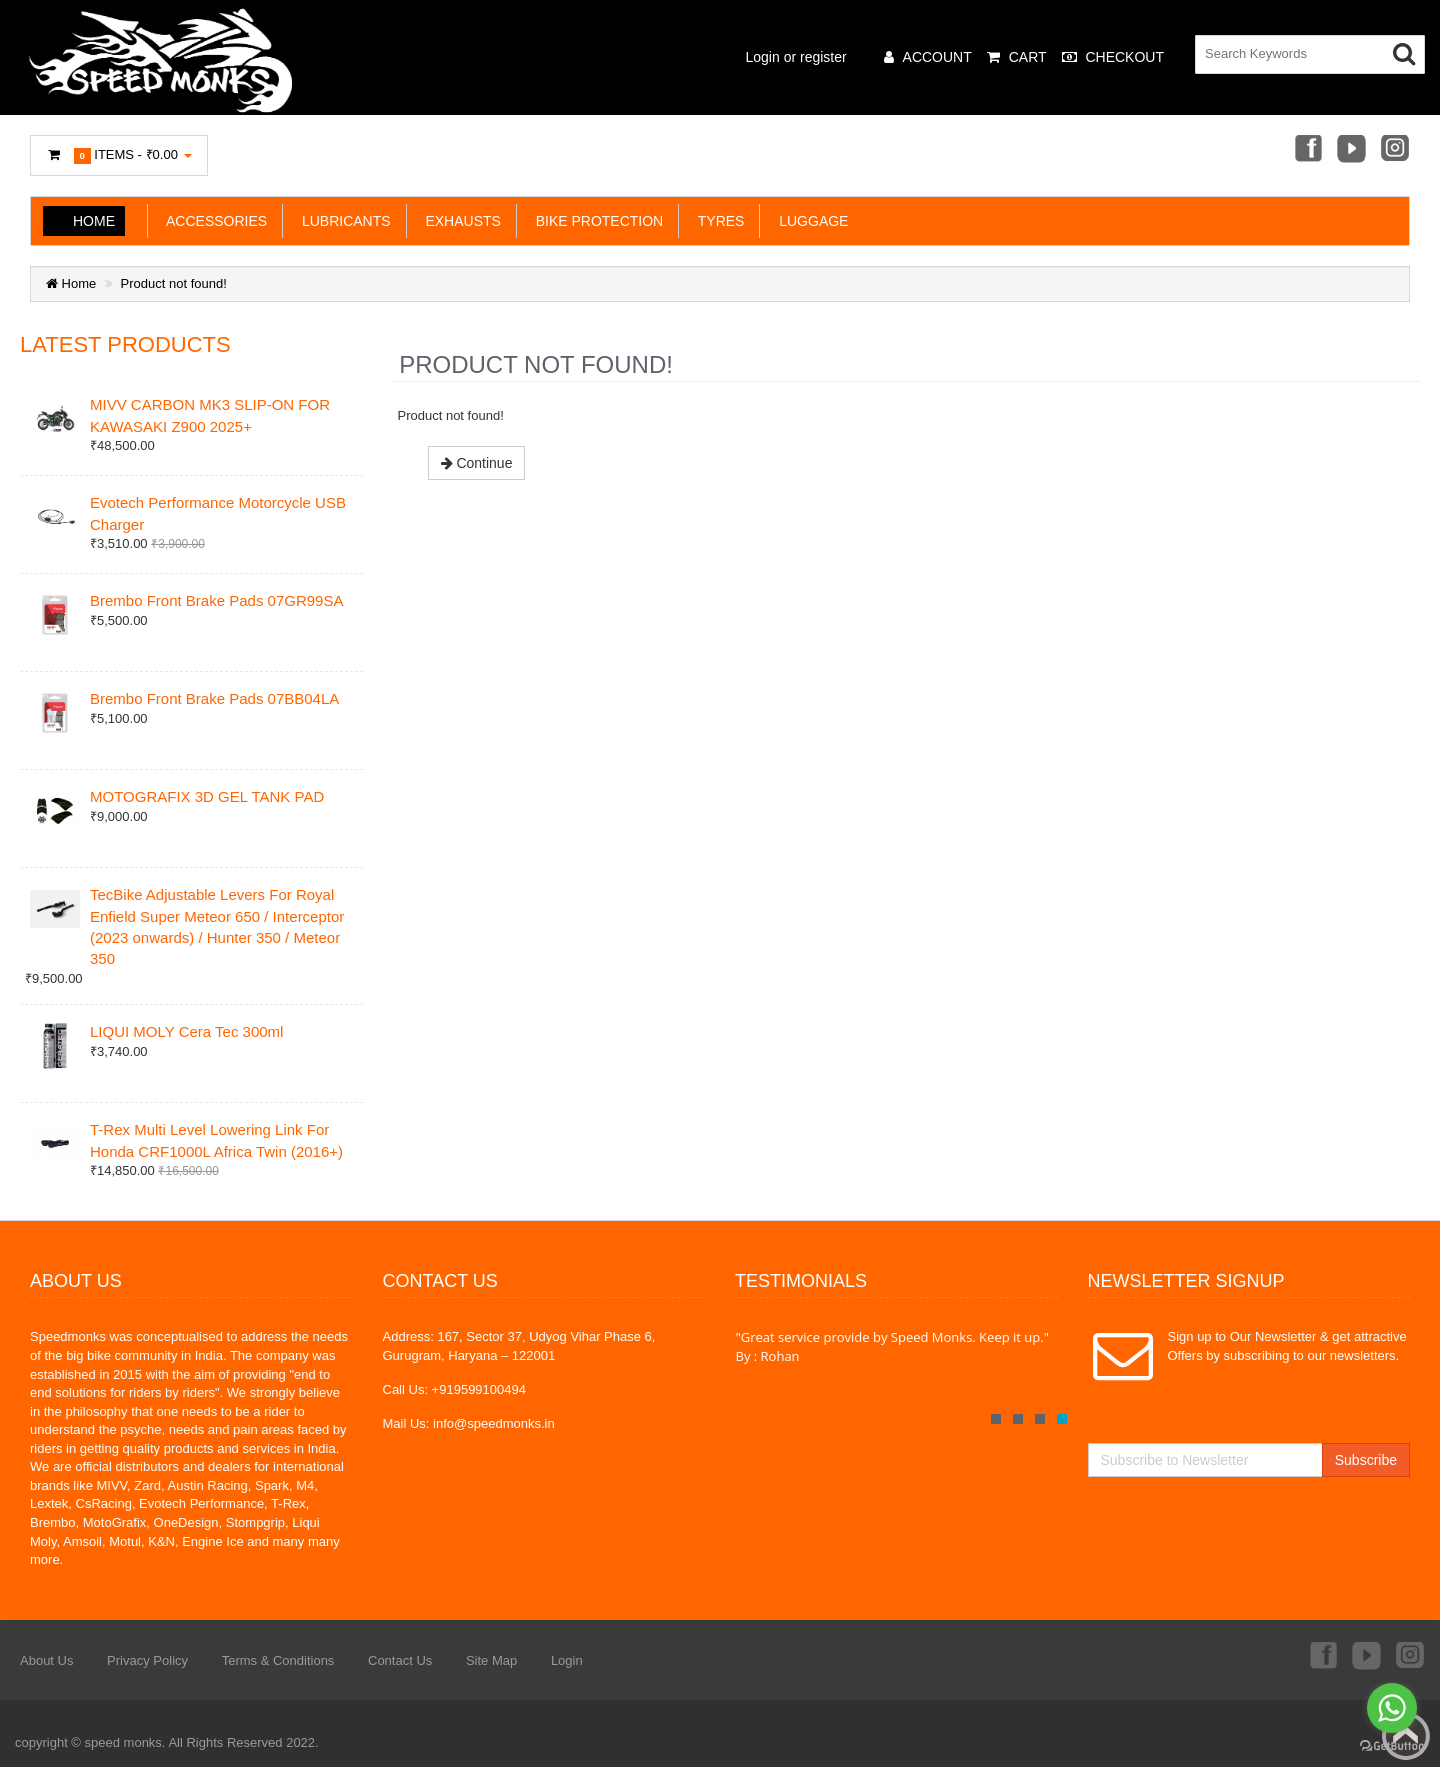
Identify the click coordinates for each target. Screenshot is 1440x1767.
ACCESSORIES (213, 221)
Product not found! (174, 283)
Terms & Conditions (278, 1660)
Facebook (1307, 150)
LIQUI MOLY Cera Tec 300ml (186, 1031)
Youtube (1351, 150)
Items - (119, 155)
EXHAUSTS (459, 221)
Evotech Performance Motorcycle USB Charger (218, 513)
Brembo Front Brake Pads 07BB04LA (214, 698)
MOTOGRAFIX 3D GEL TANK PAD (207, 796)
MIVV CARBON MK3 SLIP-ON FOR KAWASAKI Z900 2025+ (210, 415)
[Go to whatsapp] (1392, 1708)
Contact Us (400, 1660)
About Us (46, 1660)
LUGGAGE (809, 221)
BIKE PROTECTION (595, 221)
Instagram (1396, 150)
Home (94, 221)
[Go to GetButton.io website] (1392, 1746)
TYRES (717, 221)
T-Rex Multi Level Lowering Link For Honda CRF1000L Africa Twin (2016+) (216, 1140)
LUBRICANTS (342, 221)
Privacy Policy (147, 1660)
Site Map (491, 1660)
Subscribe (1366, 1460)
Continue (477, 463)
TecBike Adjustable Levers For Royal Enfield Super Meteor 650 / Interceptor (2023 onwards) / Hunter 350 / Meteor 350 (217, 926)
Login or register (796, 57)
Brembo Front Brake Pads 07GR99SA (216, 600)
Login (567, 1660)
